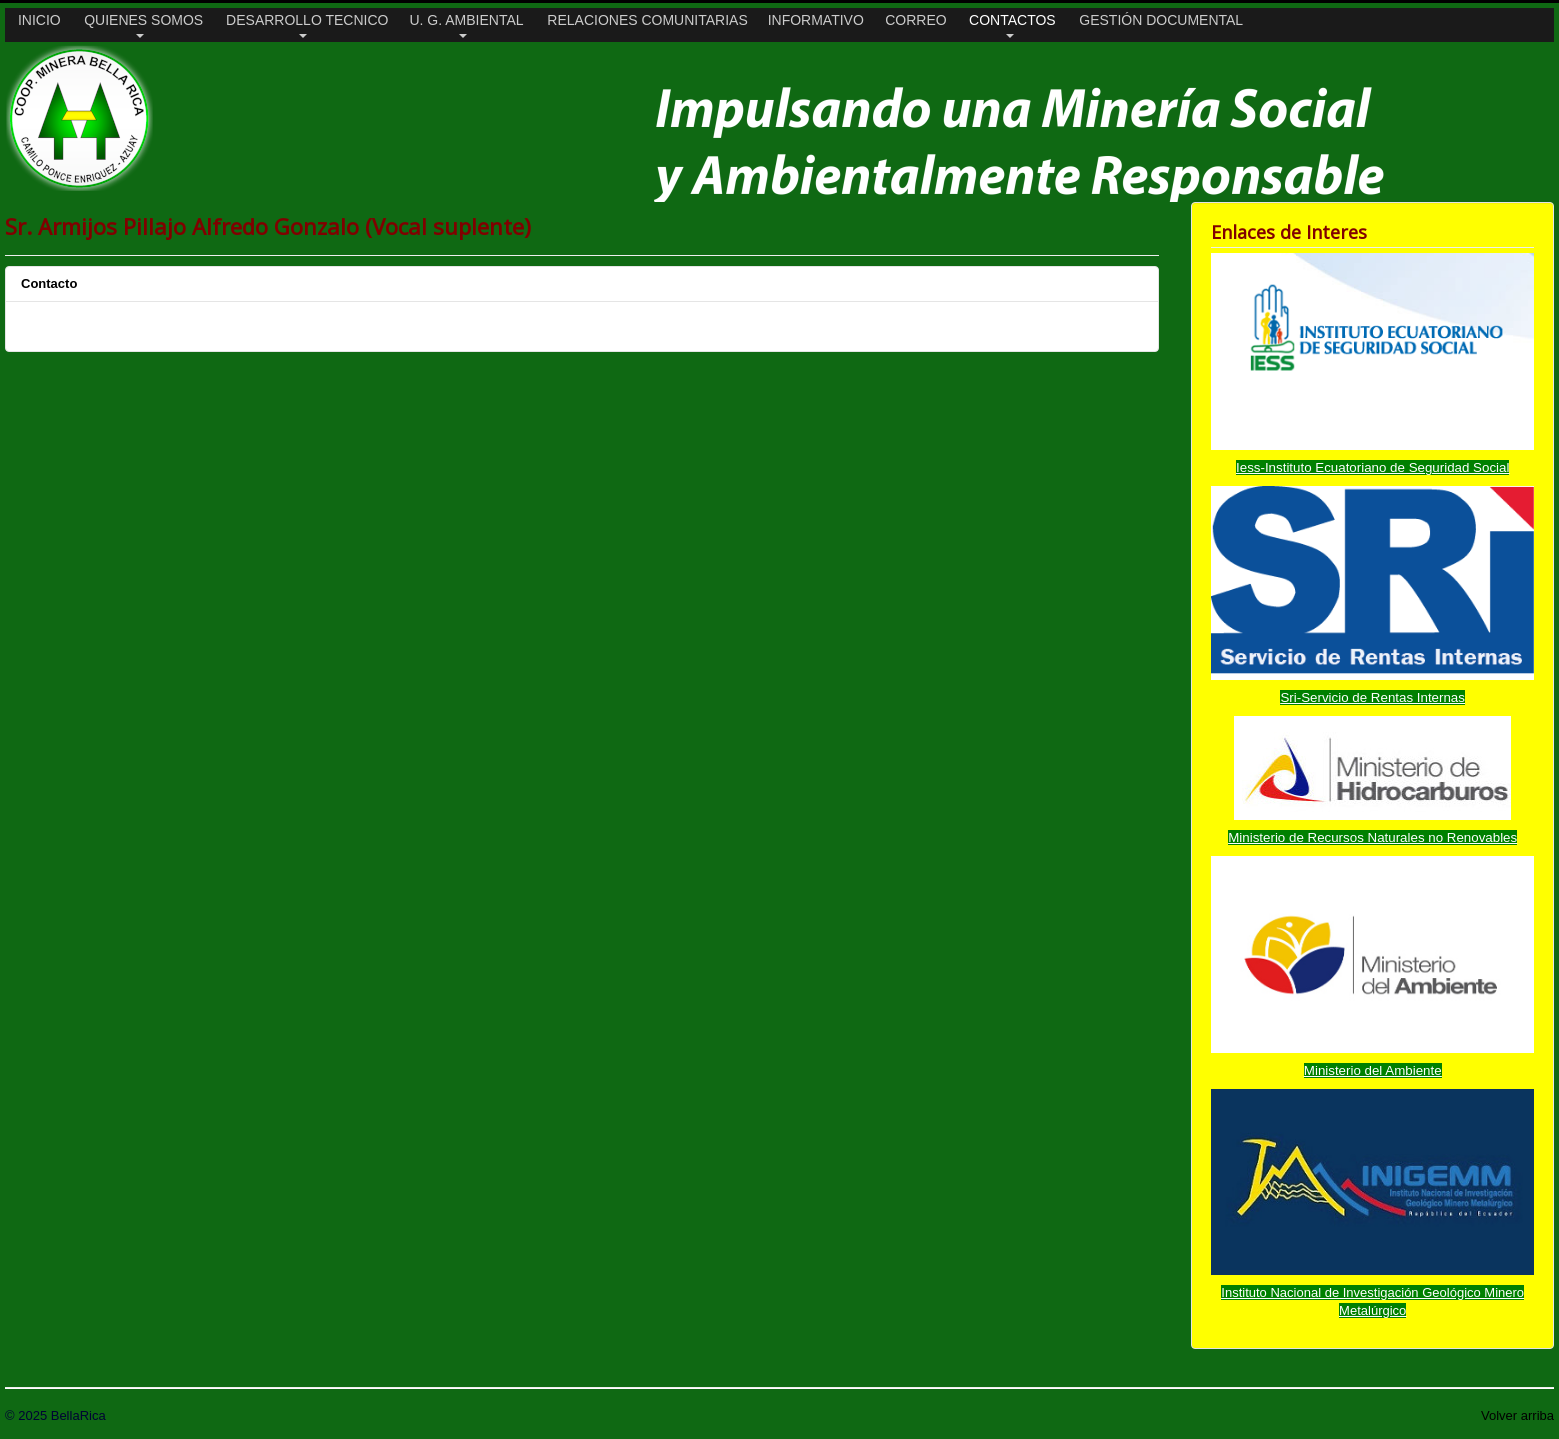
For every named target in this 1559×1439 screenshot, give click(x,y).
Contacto (49, 283)
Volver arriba (1517, 1415)
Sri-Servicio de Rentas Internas (1372, 697)
